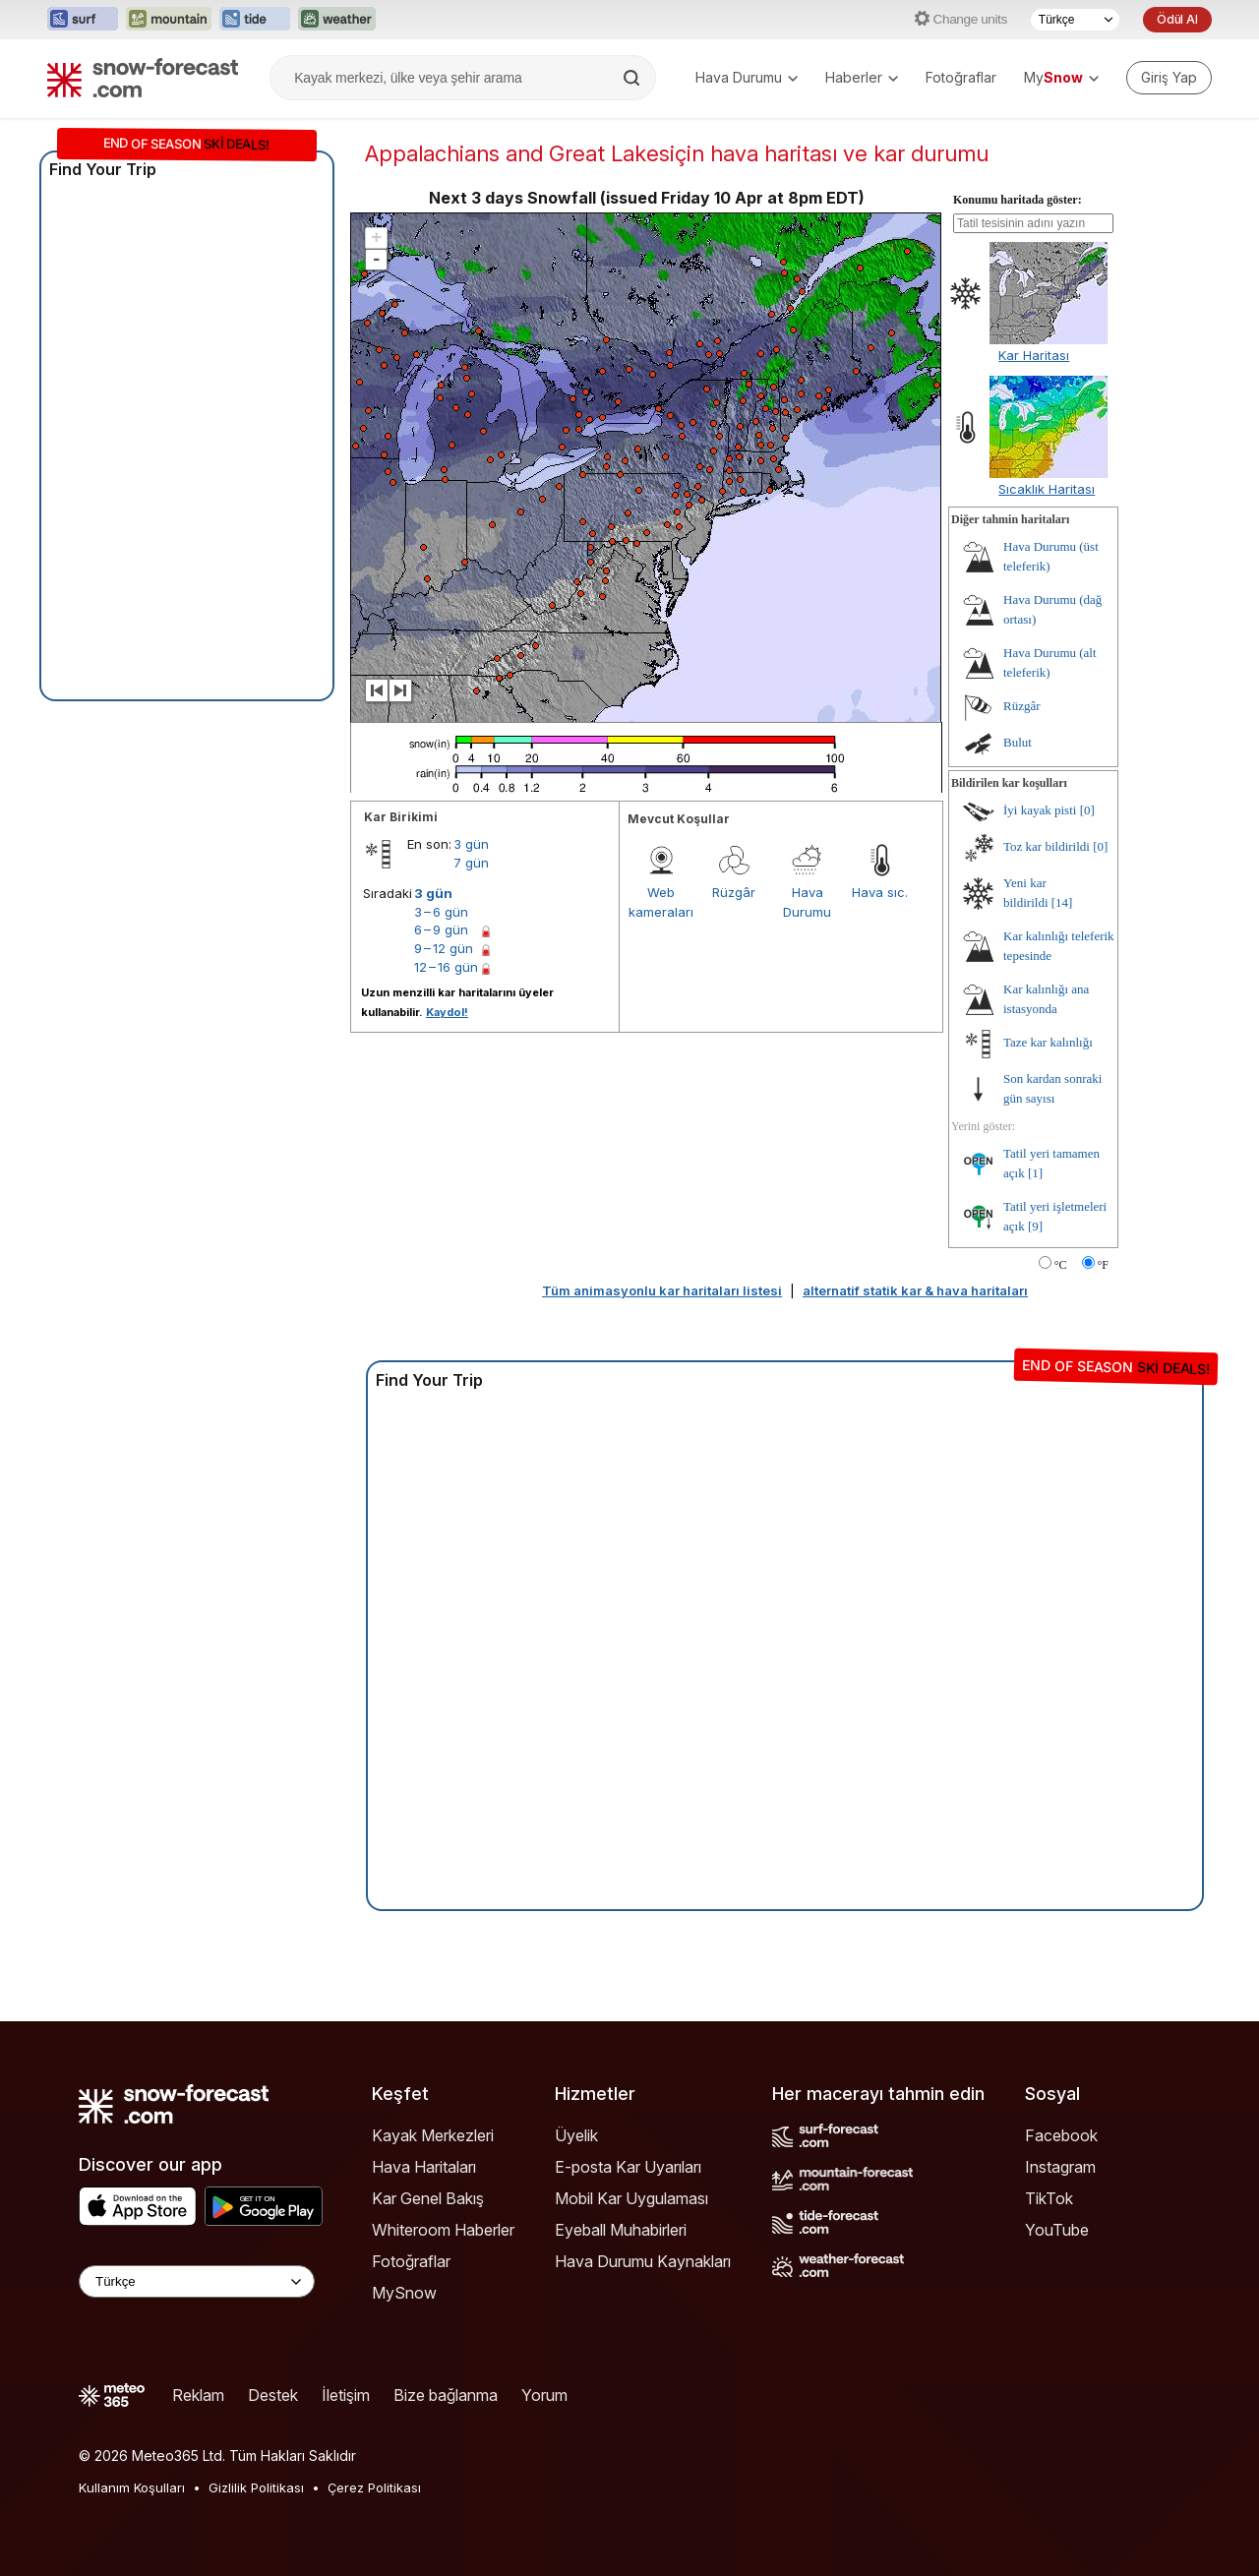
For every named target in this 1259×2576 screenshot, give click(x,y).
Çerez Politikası (374, 2487)
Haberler (861, 77)
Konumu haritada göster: (1017, 200)
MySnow (404, 2293)
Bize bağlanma (445, 2395)
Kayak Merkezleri (433, 2135)
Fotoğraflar (961, 77)
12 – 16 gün (446, 967)
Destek (273, 2395)
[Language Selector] (197, 2281)
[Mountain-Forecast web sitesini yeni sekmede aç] (168, 19)
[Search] (633, 77)
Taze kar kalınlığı (1048, 1042)
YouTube (1057, 2230)
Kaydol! (447, 1012)
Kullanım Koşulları (132, 2487)
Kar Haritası (1033, 355)
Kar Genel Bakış (428, 2198)
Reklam (198, 2395)
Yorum (544, 2395)
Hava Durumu (746, 77)
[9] (1035, 1226)
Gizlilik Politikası (256, 2487)
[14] (1062, 902)
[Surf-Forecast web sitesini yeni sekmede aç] (82, 19)
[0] (1087, 810)
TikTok (1049, 2198)
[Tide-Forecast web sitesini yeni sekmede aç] (254, 19)
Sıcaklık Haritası (1046, 489)
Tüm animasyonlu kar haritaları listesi (662, 1290)
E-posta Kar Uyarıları (628, 2167)
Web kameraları (661, 902)
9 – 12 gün (443, 948)
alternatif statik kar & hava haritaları (915, 1290)
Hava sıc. (880, 892)
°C (1060, 1265)
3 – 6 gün (441, 912)
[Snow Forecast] (142, 77)
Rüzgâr (733, 892)
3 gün (471, 844)
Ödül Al (1177, 19)
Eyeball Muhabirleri (621, 2230)
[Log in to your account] (1169, 77)
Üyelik (576, 2135)
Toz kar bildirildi (1046, 846)
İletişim (346, 2395)
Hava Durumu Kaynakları (643, 2261)
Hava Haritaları (424, 2167)
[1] (1035, 1173)
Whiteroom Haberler (443, 2230)
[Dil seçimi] (1075, 19)
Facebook (1061, 2135)
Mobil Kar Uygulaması (631, 2198)
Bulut (1017, 742)
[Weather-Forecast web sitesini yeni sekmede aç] (337, 19)
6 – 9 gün (441, 929)
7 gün (471, 862)
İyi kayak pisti (1039, 810)
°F (1103, 1265)
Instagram (1060, 2167)
